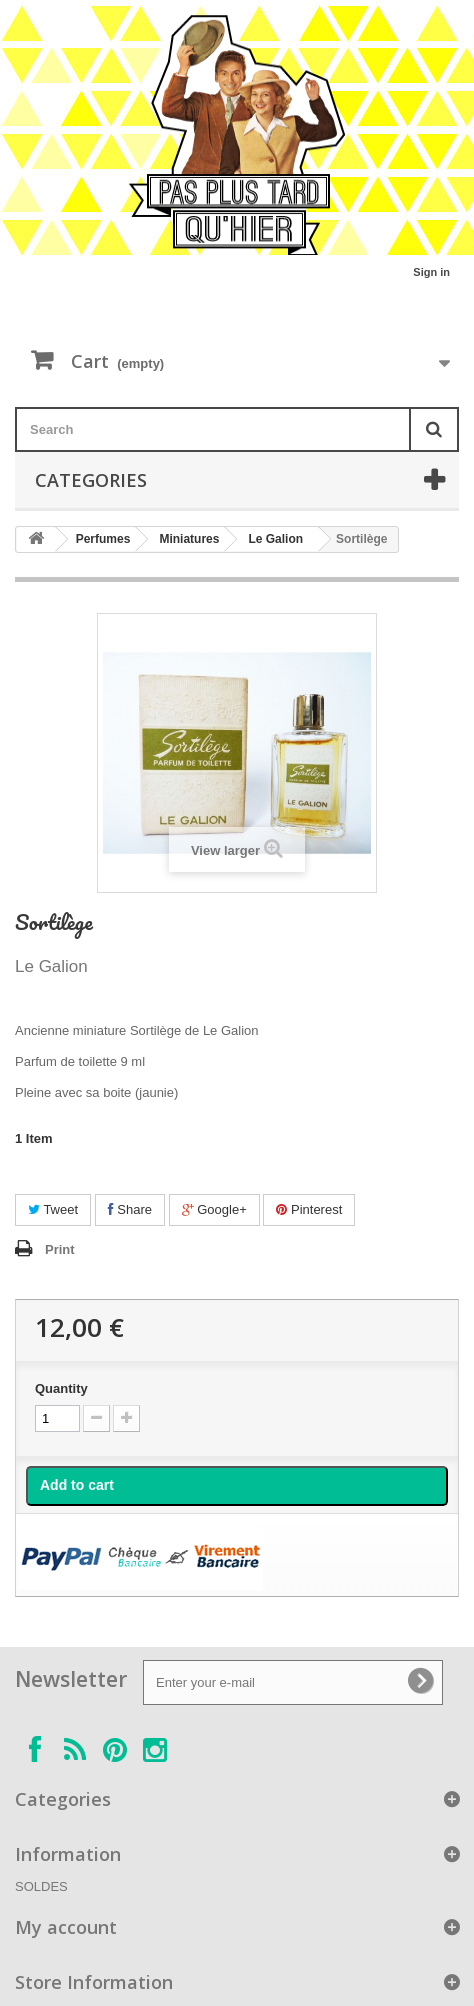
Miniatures (189, 539)
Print (60, 1249)
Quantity (61, 1388)
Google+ (214, 1209)
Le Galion (275, 539)
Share (130, 1209)
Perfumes (103, 539)
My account (66, 1927)
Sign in (431, 272)
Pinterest (309, 1209)
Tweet (53, 1209)
